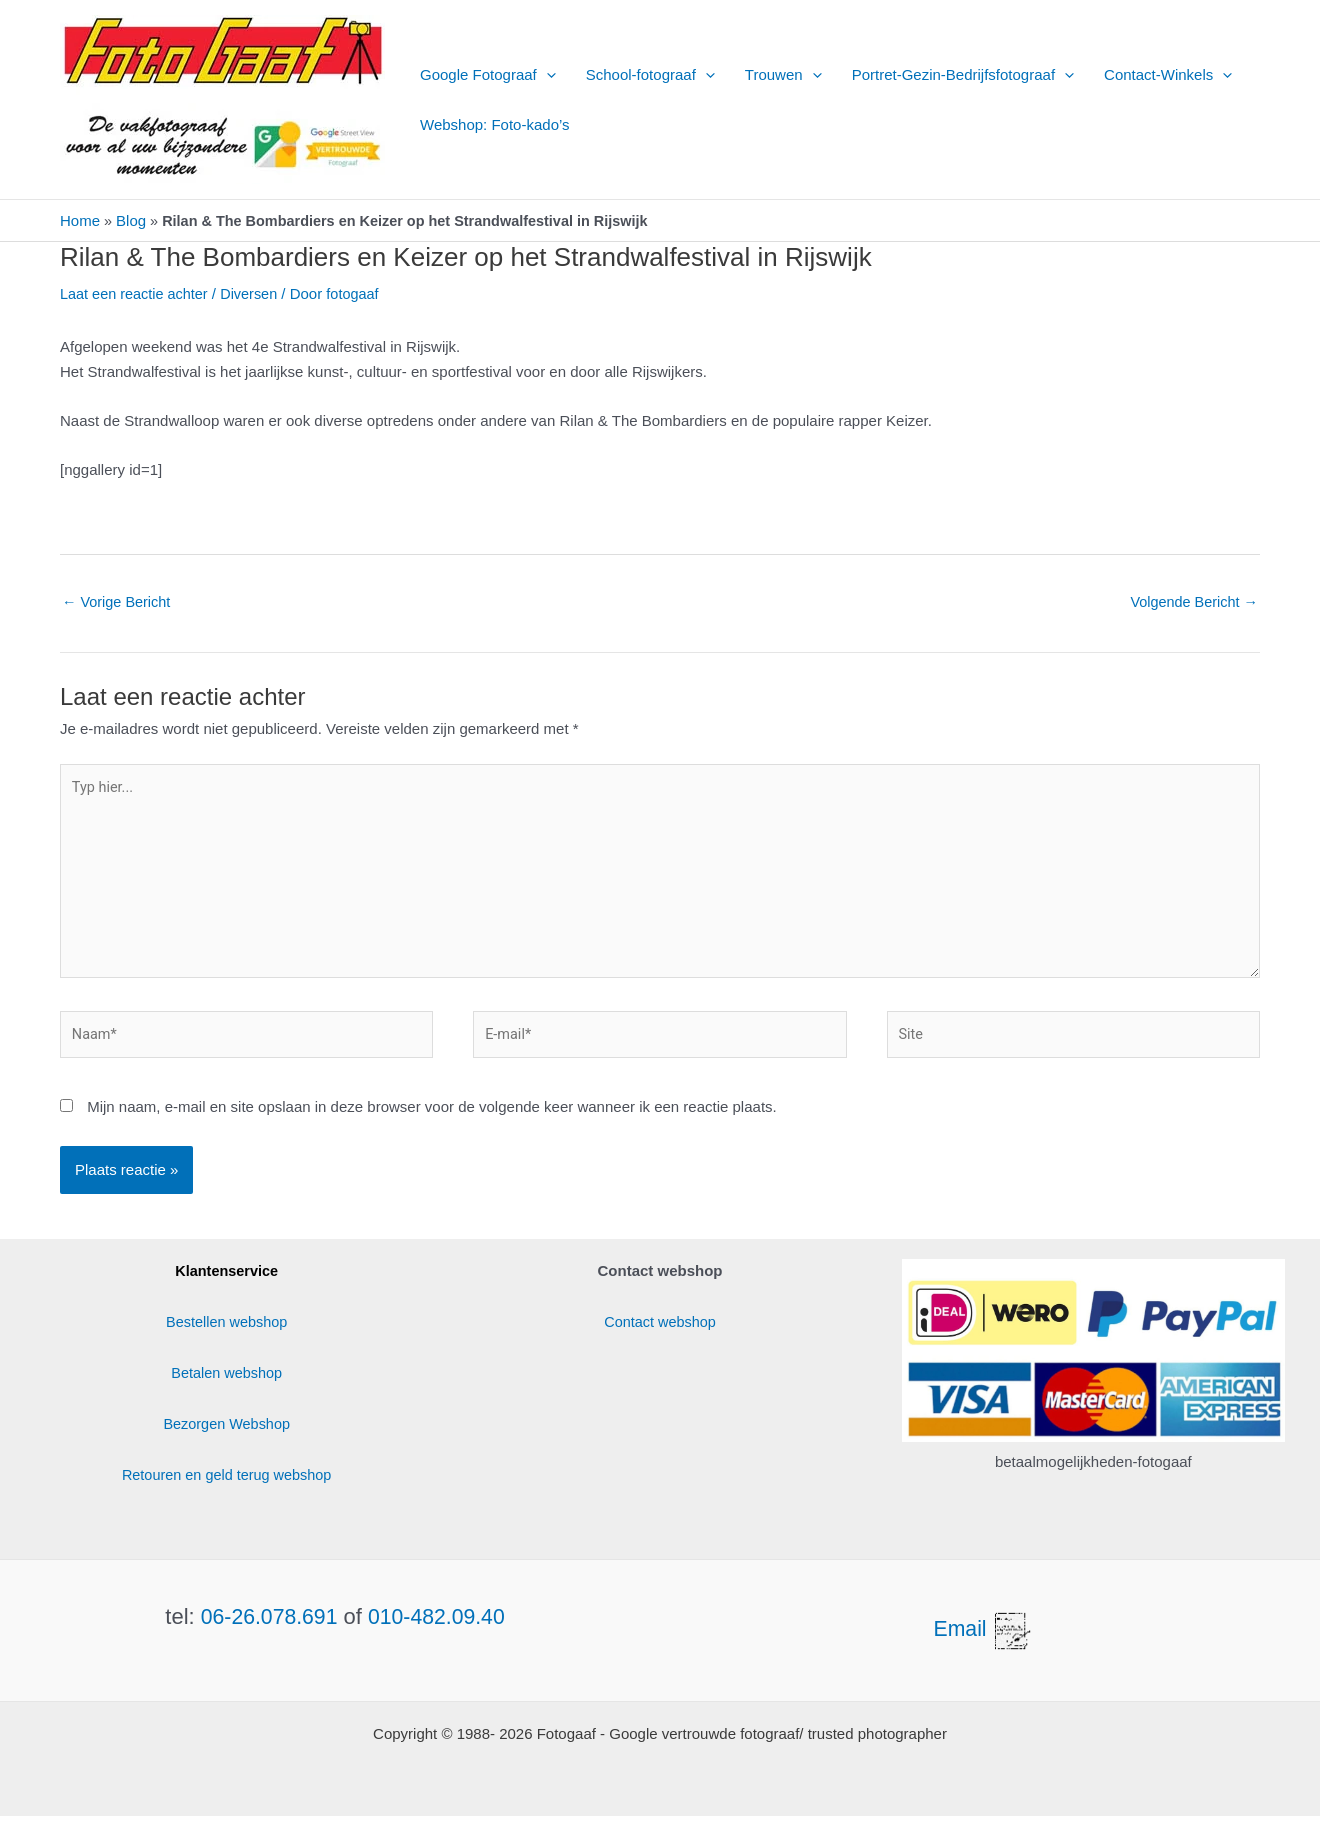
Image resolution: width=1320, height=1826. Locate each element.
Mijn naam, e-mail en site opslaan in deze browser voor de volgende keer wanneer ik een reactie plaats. (432, 1117)
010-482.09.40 (439, 1626)
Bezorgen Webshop (226, 1433)
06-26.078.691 (267, 1626)
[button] (546, 75)
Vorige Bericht (118, 601)
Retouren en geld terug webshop (227, 1484)
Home (80, 220)
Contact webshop (660, 1331)
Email (984, 1638)
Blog (132, 220)
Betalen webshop (226, 1382)
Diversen (255, 293)
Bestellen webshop (227, 1331)
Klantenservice (226, 1280)
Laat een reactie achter (136, 293)
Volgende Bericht (1191, 601)
